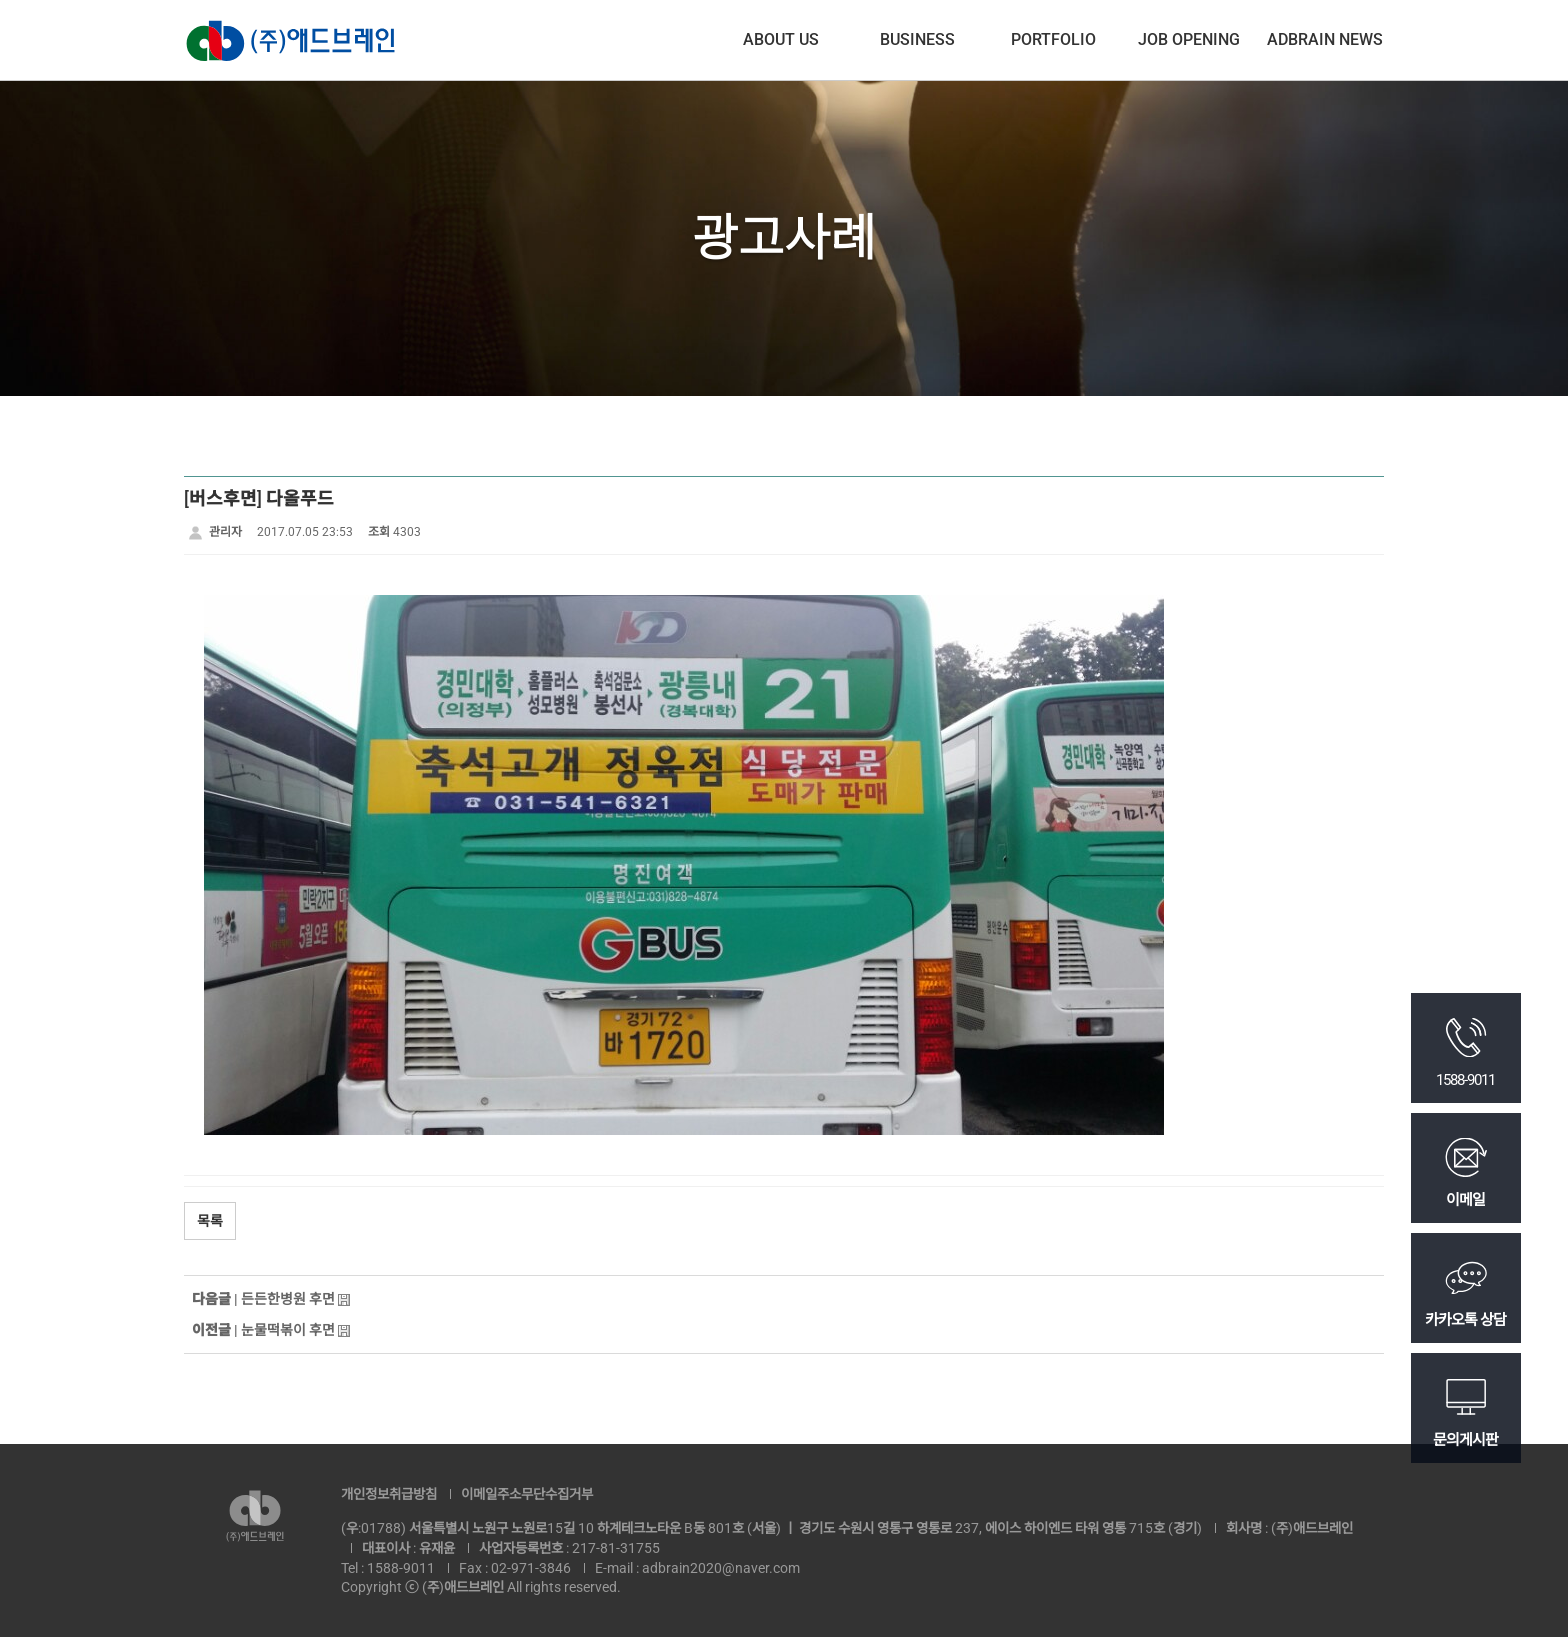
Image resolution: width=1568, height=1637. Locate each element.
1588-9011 (401, 1568)
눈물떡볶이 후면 (288, 1330)
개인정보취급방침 (389, 1494)
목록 (210, 1221)
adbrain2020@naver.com (721, 1568)
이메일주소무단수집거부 (527, 1494)
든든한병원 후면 (288, 1299)
